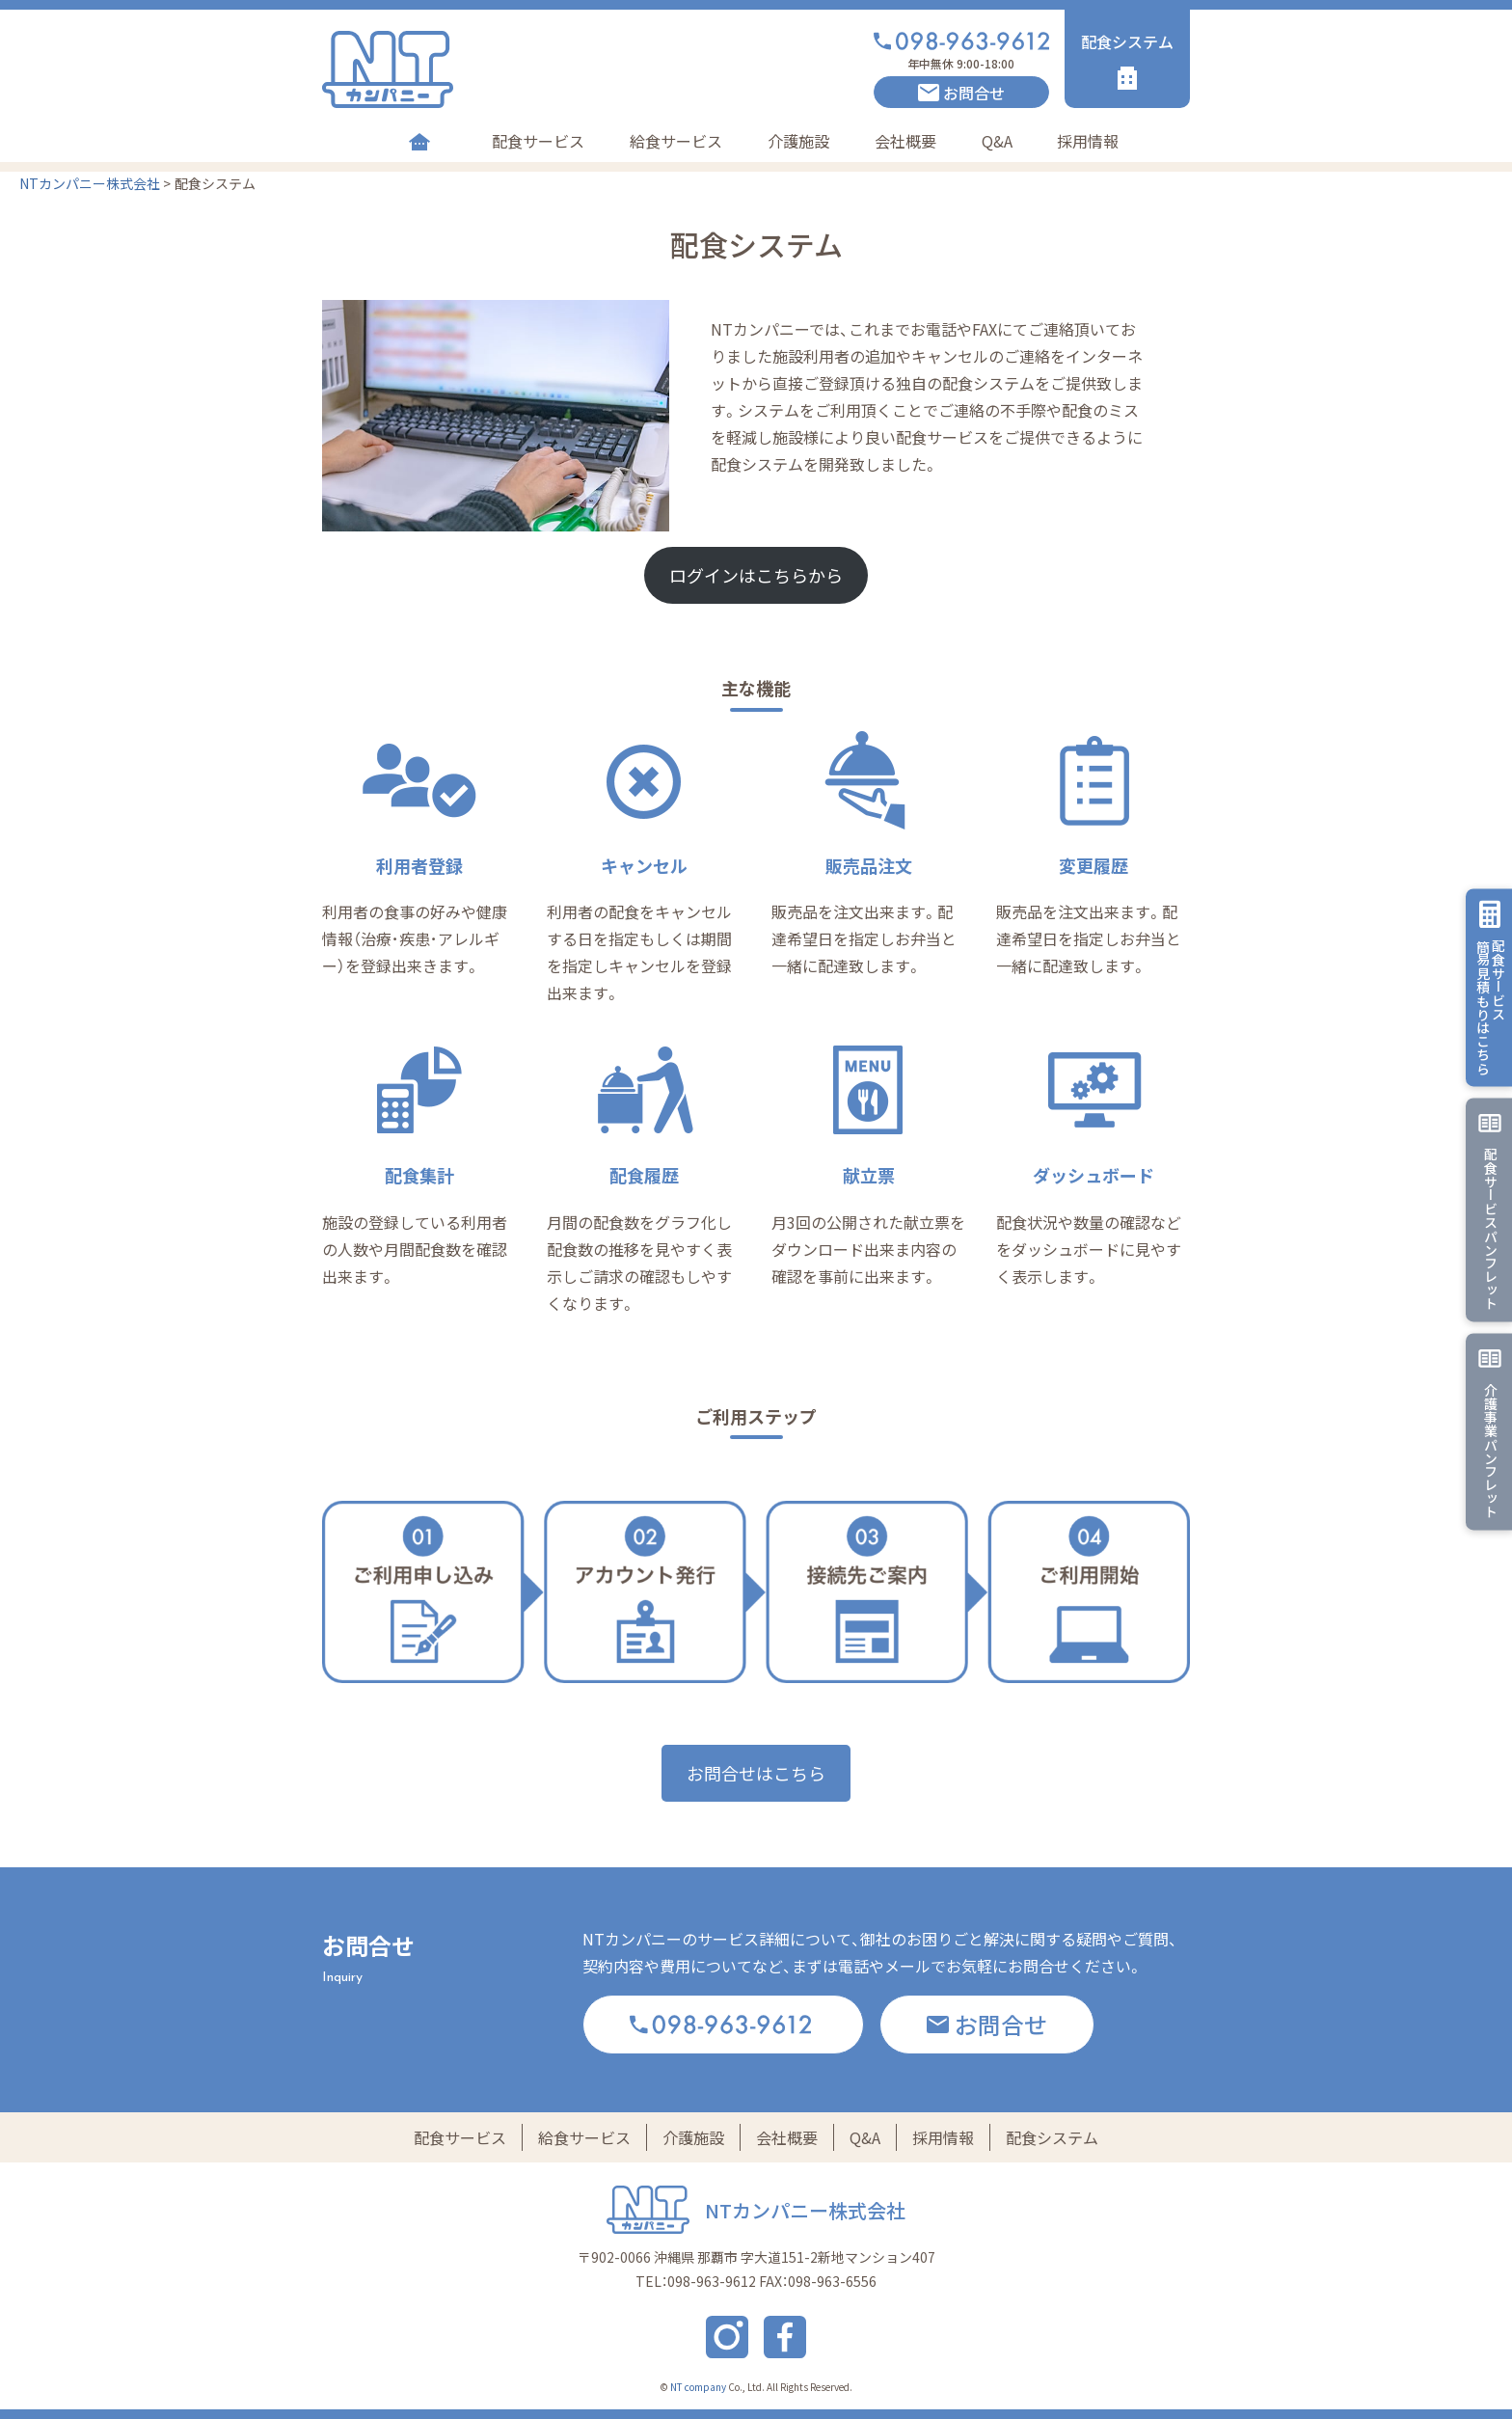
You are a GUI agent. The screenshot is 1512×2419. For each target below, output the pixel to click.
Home (419, 141)
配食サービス (538, 140)
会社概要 (905, 140)
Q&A (997, 140)
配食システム (1052, 2137)
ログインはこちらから (756, 574)
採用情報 (1088, 140)
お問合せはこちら (756, 1772)
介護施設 (798, 140)
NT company (698, 2386)
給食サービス (676, 140)
